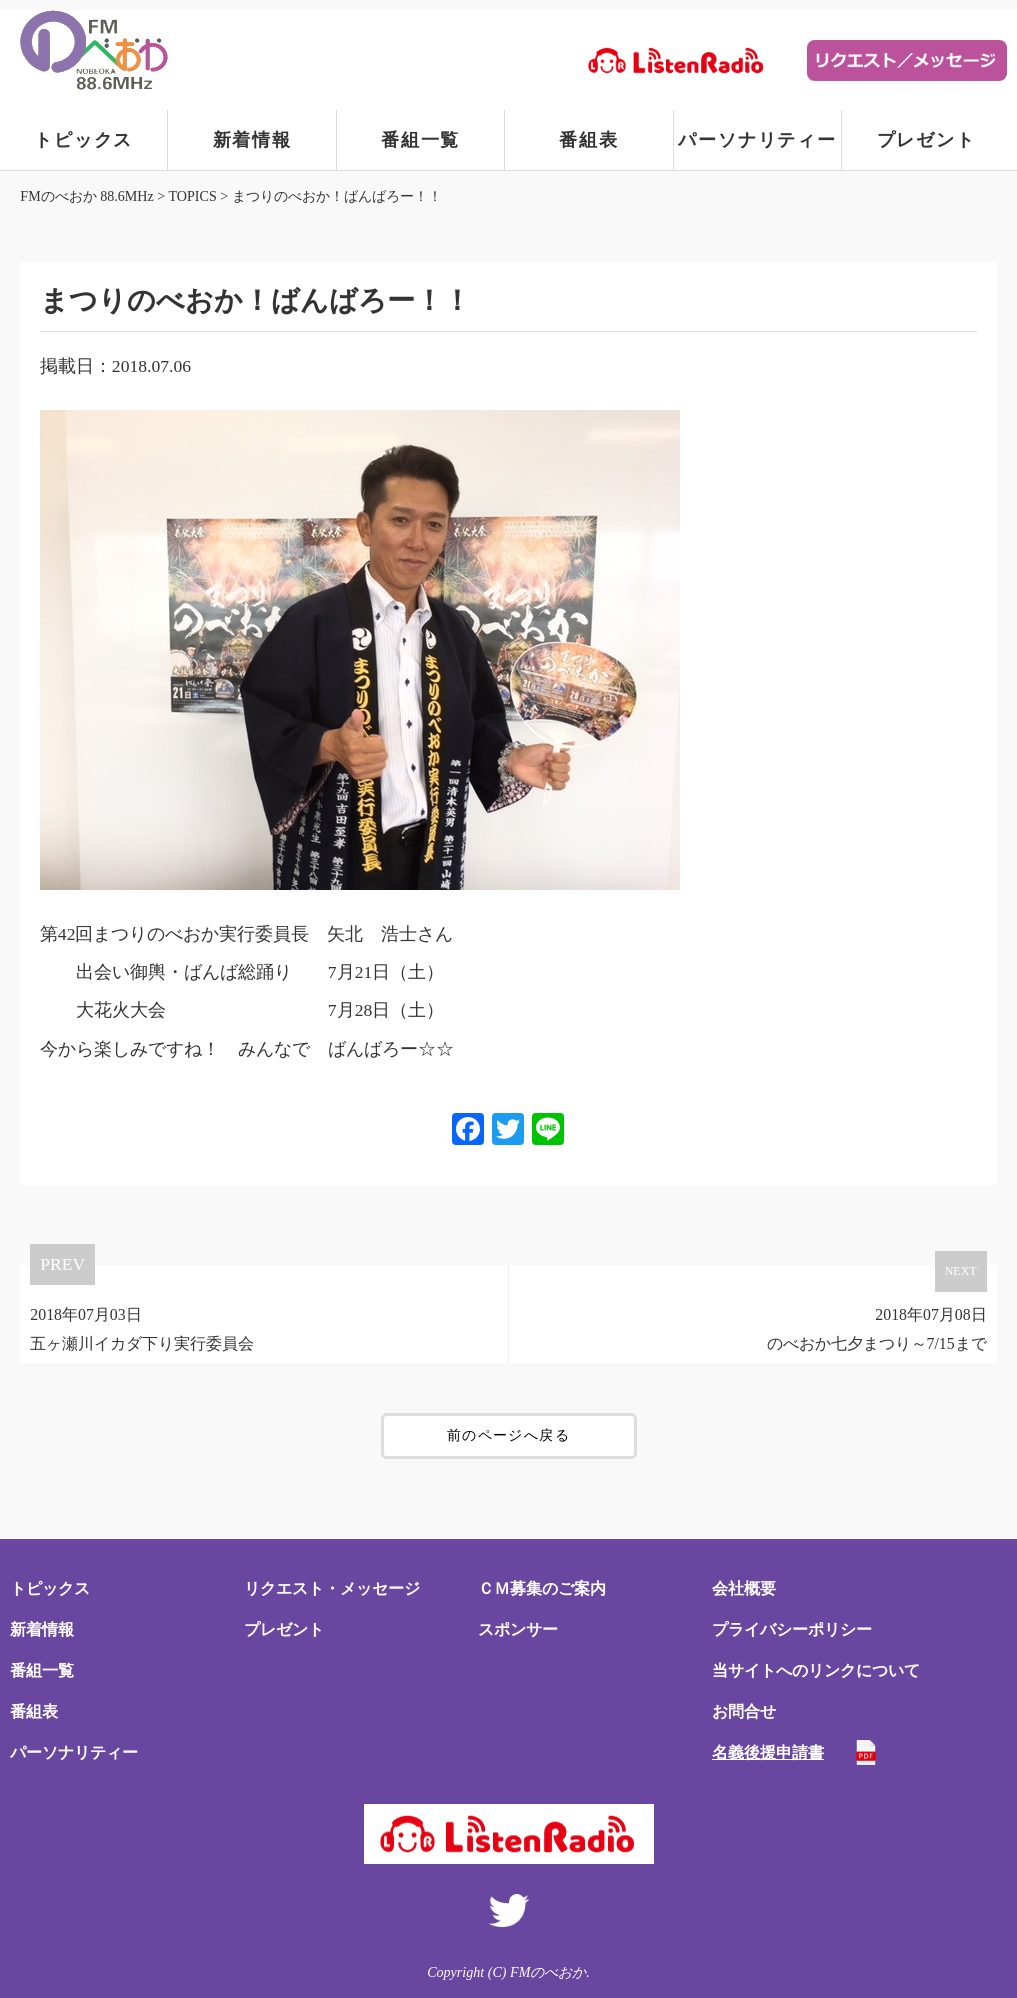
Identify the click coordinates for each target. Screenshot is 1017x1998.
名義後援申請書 (768, 1752)
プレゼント (926, 140)
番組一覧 (420, 140)
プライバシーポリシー (792, 1629)
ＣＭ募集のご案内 (542, 1588)
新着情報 (252, 140)
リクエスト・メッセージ (332, 1588)
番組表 (588, 140)
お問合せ (744, 1711)
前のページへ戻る (508, 1435)
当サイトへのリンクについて (816, 1670)
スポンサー (518, 1629)
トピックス (83, 140)
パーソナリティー (757, 140)
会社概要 (744, 1588)
